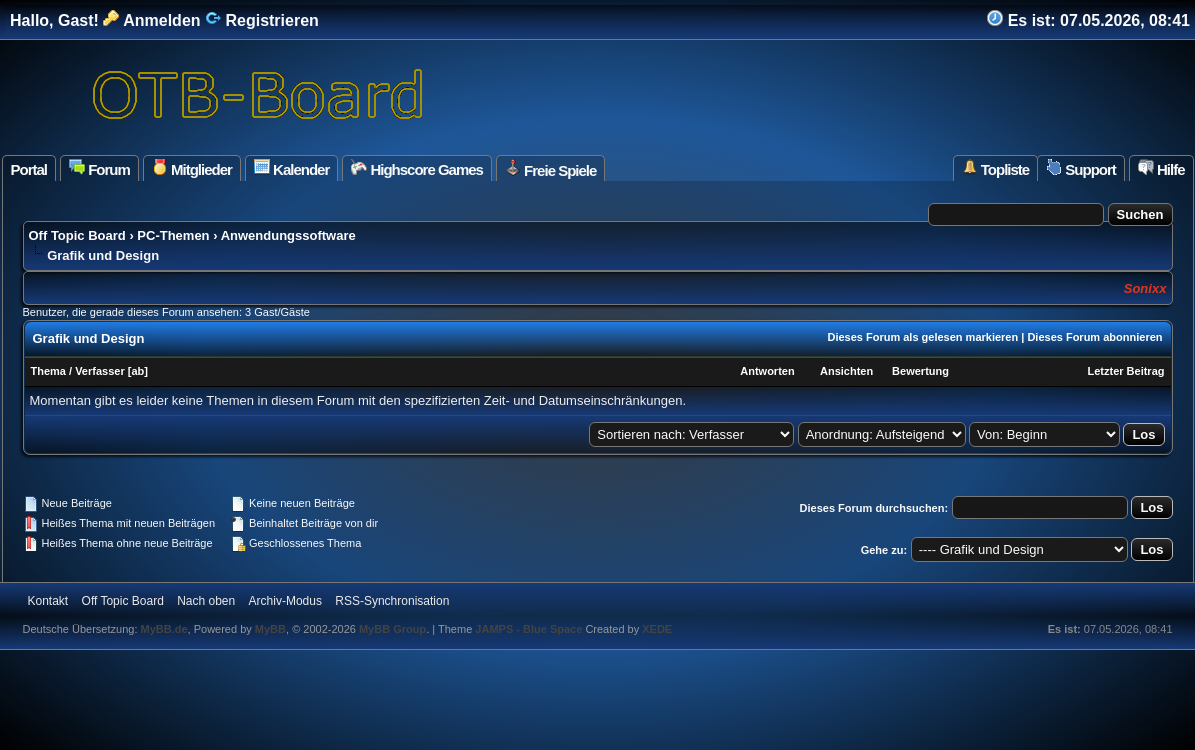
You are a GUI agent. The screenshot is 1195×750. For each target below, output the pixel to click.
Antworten (767, 371)
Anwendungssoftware (288, 235)
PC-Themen (173, 235)
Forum (99, 168)
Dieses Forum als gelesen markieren (922, 337)
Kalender (291, 168)
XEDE (657, 629)
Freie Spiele (550, 169)
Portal (29, 169)
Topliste (996, 168)
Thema (48, 371)
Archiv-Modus (285, 601)
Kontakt (48, 601)
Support (1081, 168)
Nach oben (206, 601)
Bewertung (920, 371)
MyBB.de (164, 629)
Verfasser (100, 371)
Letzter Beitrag (1125, 371)
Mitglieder (192, 168)
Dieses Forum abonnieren (1094, 337)
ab (137, 371)
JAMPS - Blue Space (530, 629)
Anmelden (151, 20)
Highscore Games (417, 168)
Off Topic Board (77, 235)
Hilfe (1161, 168)
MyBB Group (392, 629)
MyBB (270, 629)
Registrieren (262, 20)
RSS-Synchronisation (392, 601)
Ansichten (846, 371)
